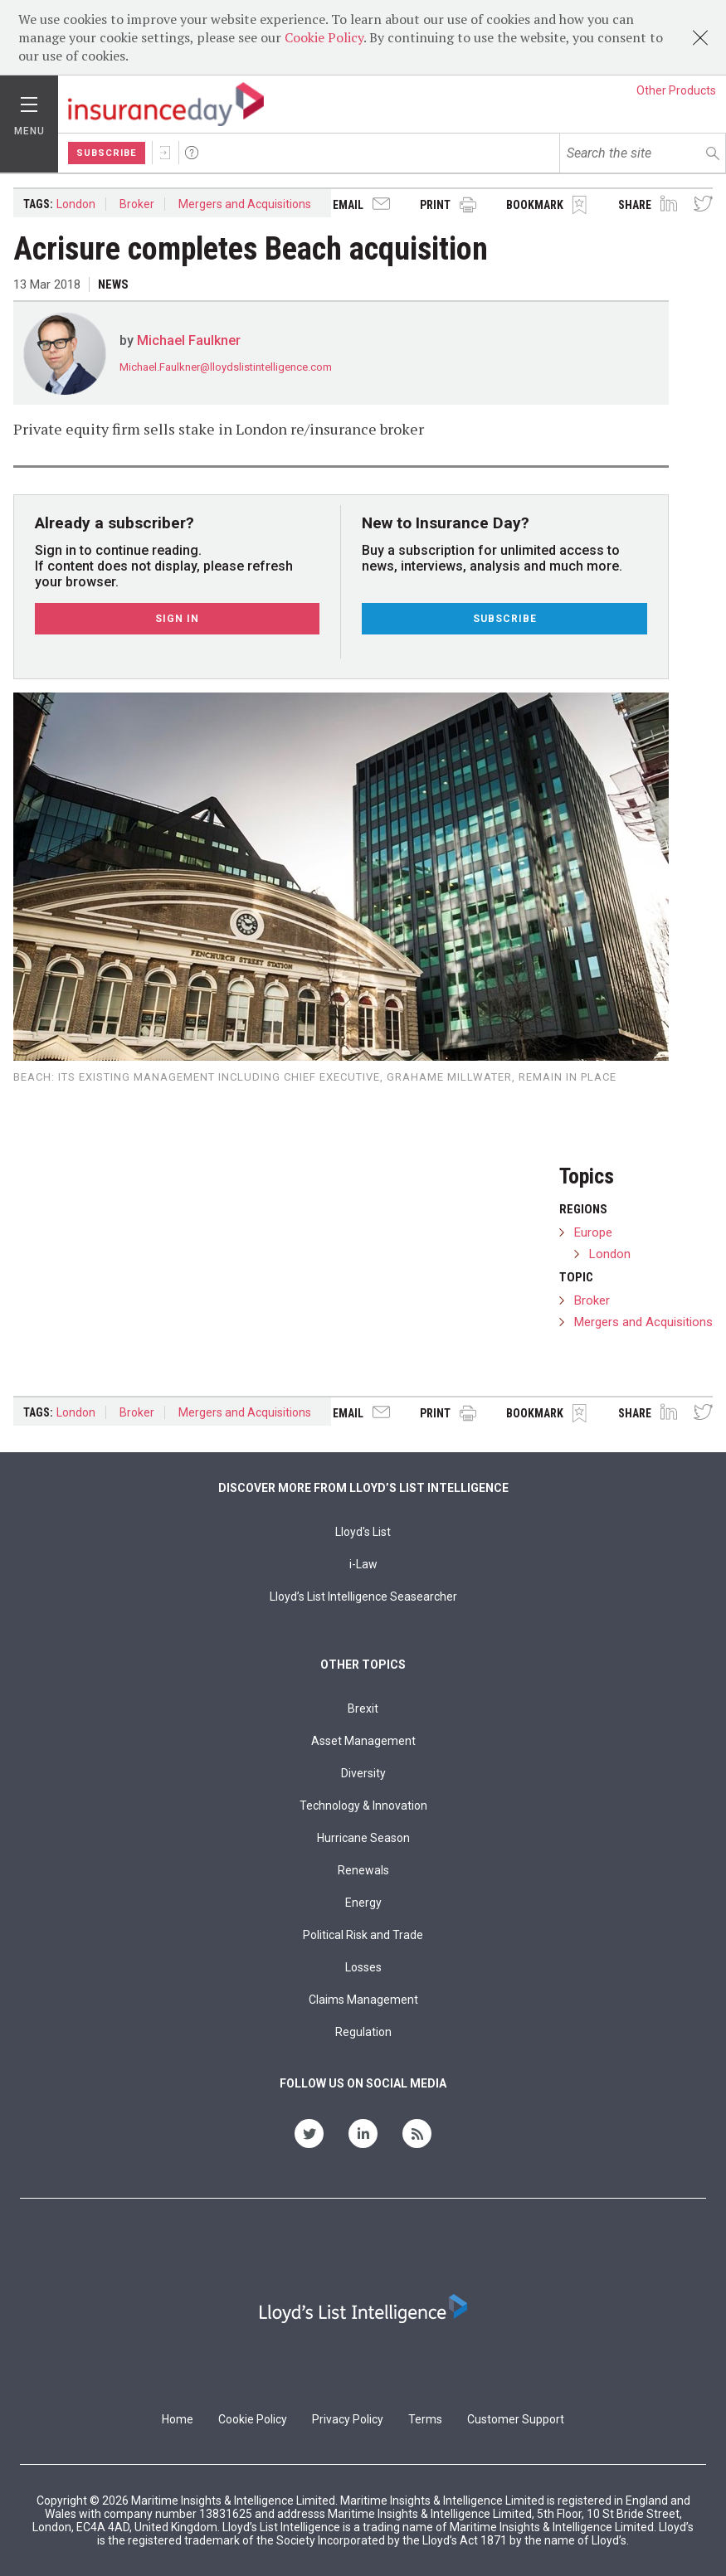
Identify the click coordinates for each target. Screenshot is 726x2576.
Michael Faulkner (189, 340)
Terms (425, 2419)
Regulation (363, 2032)
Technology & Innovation (363, 1805)
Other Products (676, 90)
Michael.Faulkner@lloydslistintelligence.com (225, 367)
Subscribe (106, 153)
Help (191, 152)
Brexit (363, 1708)
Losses (363, 1967)
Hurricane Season (363, 1838)
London (75, 204)
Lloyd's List (363, 1531)
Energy (363, 1902)
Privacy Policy (347, 2419)
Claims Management (363, 1999)
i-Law (363, 1564)
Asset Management (363, 1740)
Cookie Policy (324, 37)
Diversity (363, 1773)
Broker (136, 204)
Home (177, 2419)
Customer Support (515, 2419)
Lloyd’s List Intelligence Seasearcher (363, 1596)
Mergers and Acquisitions (244, 204)
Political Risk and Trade (363, 1935)
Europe (593, 1232)
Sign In (165, 152)
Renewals (363, 1870)
